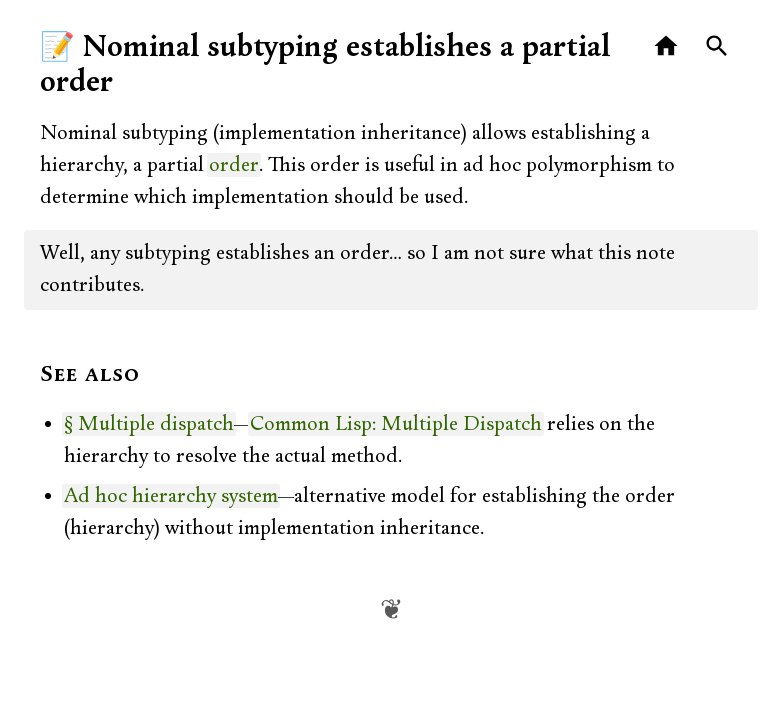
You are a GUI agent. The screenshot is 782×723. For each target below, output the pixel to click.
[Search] (717, 46)
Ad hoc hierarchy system (171, 496)
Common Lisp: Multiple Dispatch (396, 424)
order (234, 165)
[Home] (666, 46)
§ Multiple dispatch (149, 424)
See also (90, 375)
